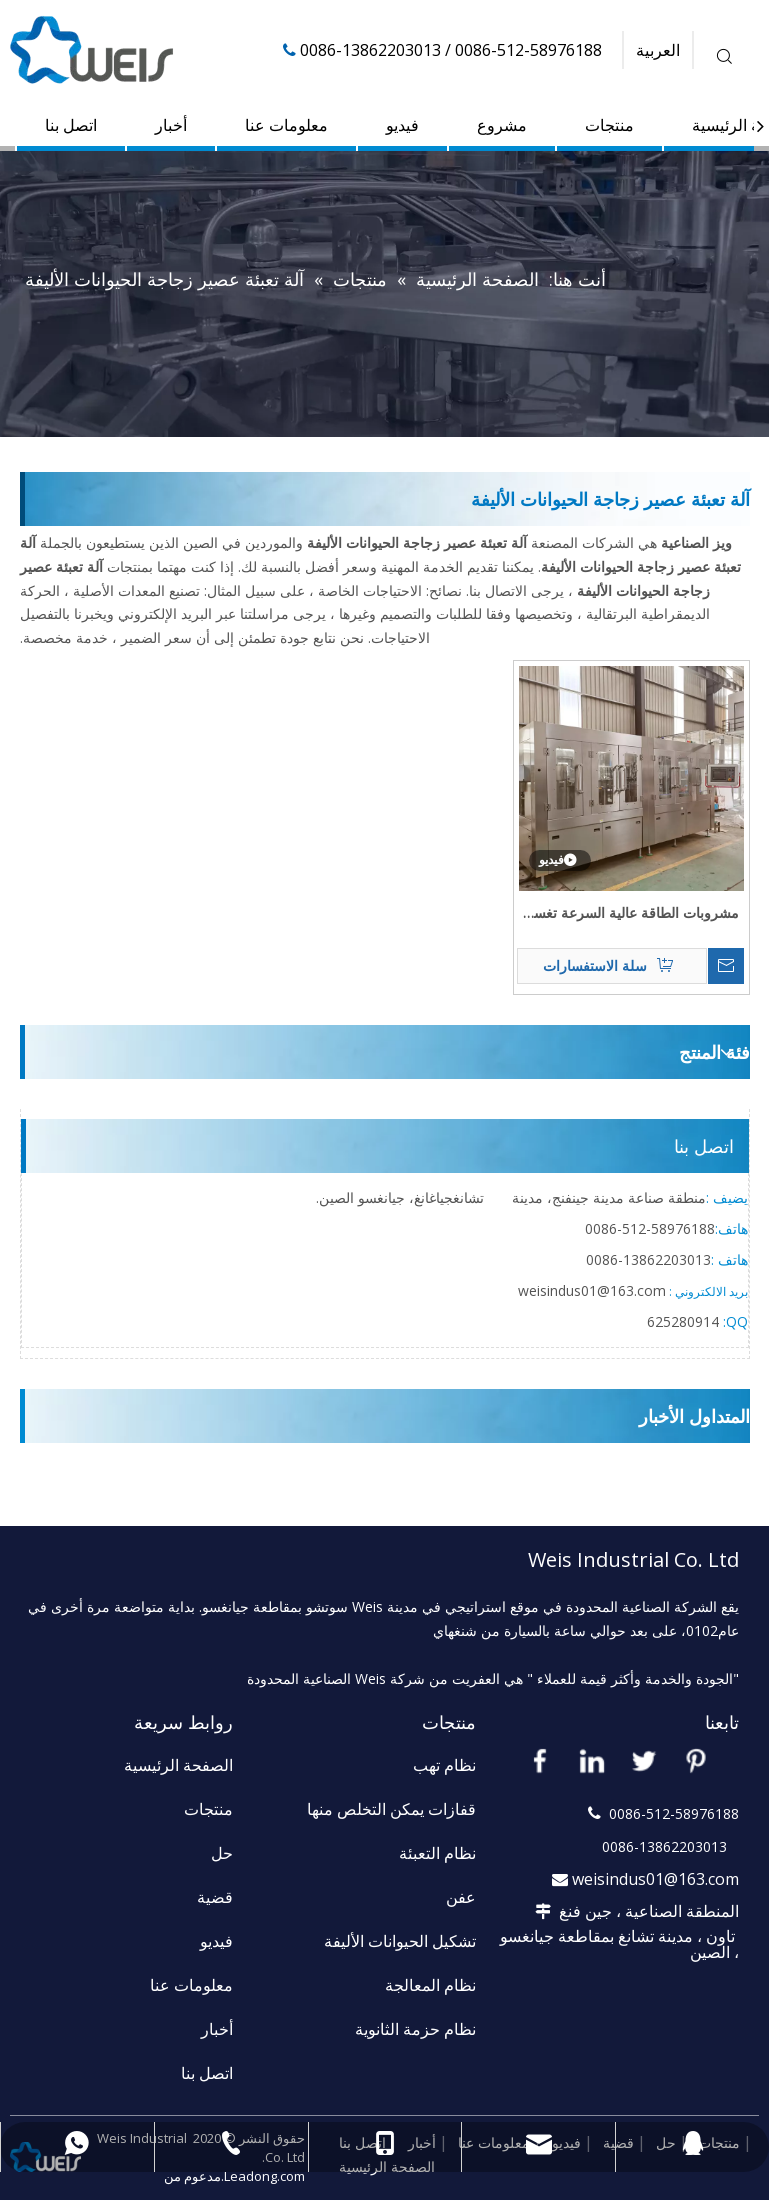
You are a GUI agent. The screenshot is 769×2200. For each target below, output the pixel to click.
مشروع (502, 125)
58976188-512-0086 (650, 1228)
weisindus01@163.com (655, 1879)
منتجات (609, 125)
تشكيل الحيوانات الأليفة (400, 1941)
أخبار (171, 125)
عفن (461, 1897)
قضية (215, 1897)
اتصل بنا (71, 125)
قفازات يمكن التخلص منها (391, 1809)
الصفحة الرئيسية (178, 1765)
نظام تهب (444, 1765)
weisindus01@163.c (581, 1290)
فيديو (402, 125)
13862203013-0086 (648, 1259)
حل (222, 1853)
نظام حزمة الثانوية (415, 2029)
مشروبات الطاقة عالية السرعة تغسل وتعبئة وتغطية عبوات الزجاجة (631, 914)
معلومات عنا (286, 125)
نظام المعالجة (430, 1985)
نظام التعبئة (437, 1853)
